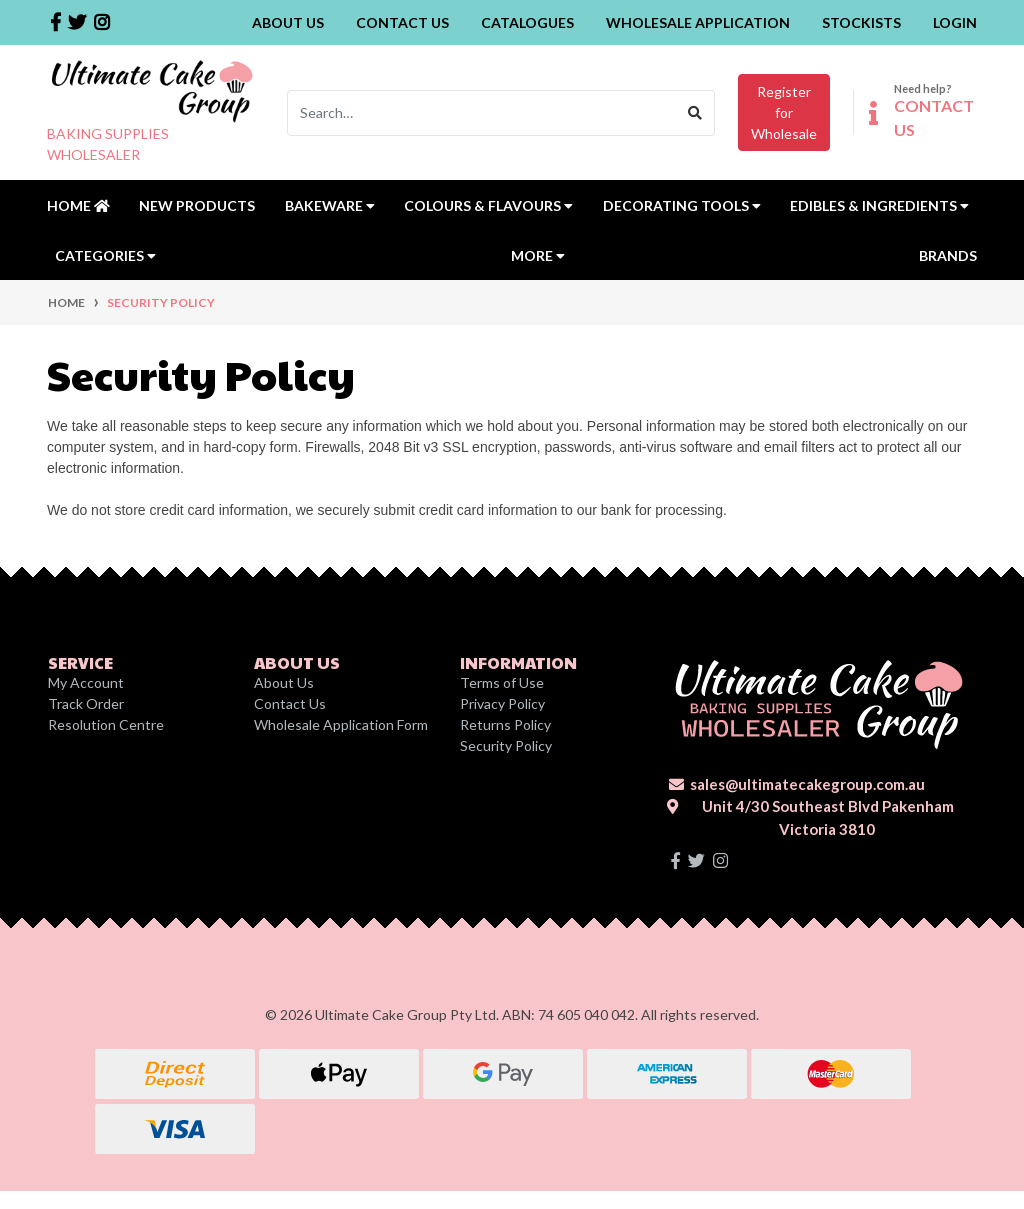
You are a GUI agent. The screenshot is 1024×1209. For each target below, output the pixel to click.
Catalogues (527, 22)
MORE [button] (538, 255)
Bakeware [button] (330, 205)
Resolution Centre (106, 724)
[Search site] (695, 113)
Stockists (861, 22)
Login (955, 22)
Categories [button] (105, 255)
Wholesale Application (698, 22)
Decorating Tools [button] (682, 205)
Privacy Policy (502, 703)
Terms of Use (502, 682)
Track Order (86, 703)
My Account (86, 682)
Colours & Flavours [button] (488, 205)
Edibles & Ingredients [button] (879, 205)
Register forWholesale (784, 112)
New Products (197, 205)
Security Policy (506, 745)
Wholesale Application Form (341, 724)
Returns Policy (505, 724)
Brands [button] (948, 255)
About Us (288, 22)
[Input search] (482, 113)
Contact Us (402, 22)
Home (78, 205)
